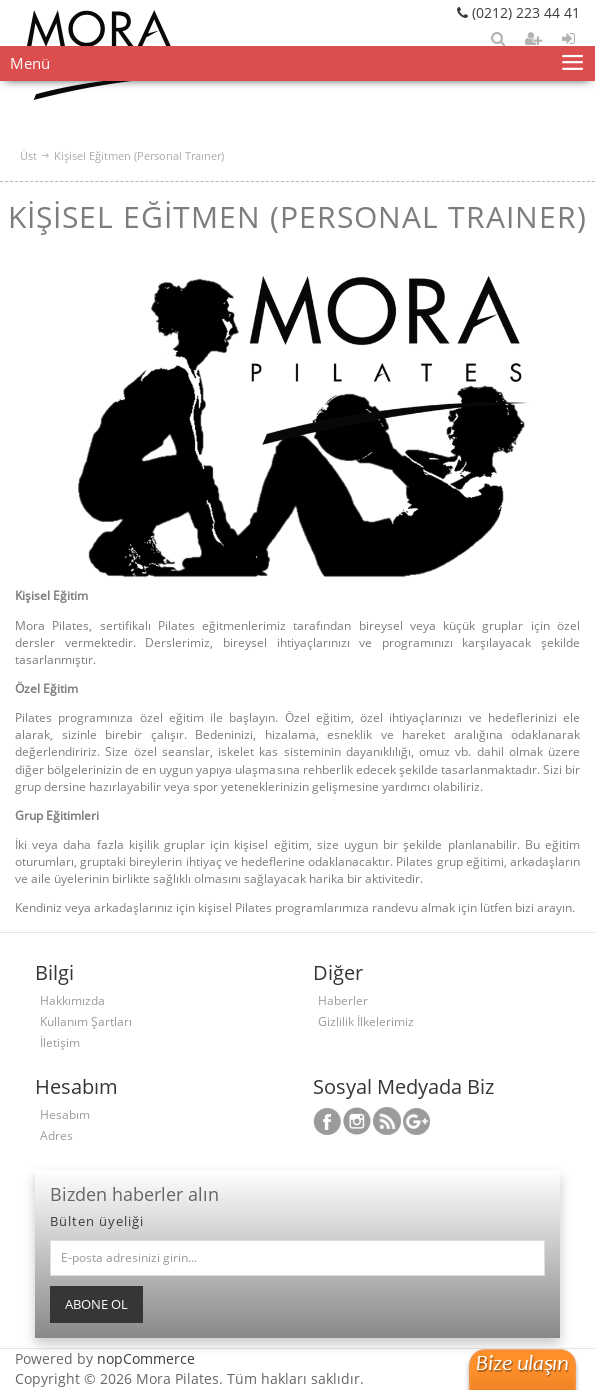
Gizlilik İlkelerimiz (366, 1021)
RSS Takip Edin (387, 1121)
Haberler (343, 1000)
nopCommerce (146, 1358)
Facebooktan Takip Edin (327, 1121)
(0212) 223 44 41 (518, 12)
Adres (56, 1135)
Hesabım (65, 1114)
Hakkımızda (72, 1000)
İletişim (60, 1042)
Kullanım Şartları (86, 1021)
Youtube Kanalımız (417, 1121)
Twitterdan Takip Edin (357, 1121)
